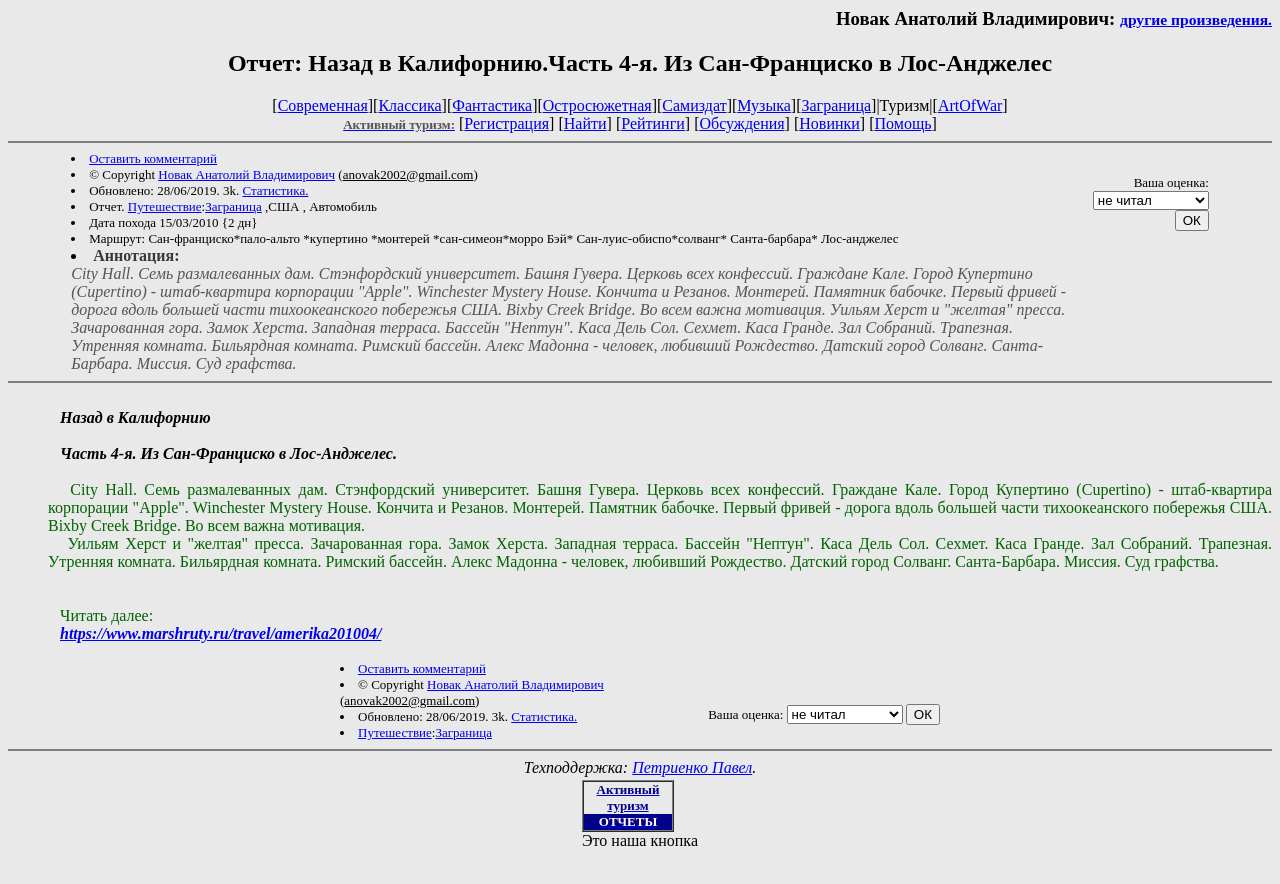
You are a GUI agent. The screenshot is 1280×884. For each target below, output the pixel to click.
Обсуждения (741, 123)
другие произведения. (1196, 19)
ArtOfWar (970, 105)
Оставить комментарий (153, 158)
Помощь (903, 123)
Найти (585, 123)
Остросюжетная (597, 105)
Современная (323, 105)
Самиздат (694, 105)
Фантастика (492, 105)
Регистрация (506, 123)
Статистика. (275, 190)
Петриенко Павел (692, 767)
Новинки (829, 123)
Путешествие (165, 206)
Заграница (836, 105)
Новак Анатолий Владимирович (246, 174)
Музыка (764, 105)
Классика (409, 105)
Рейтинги (653, 123)
